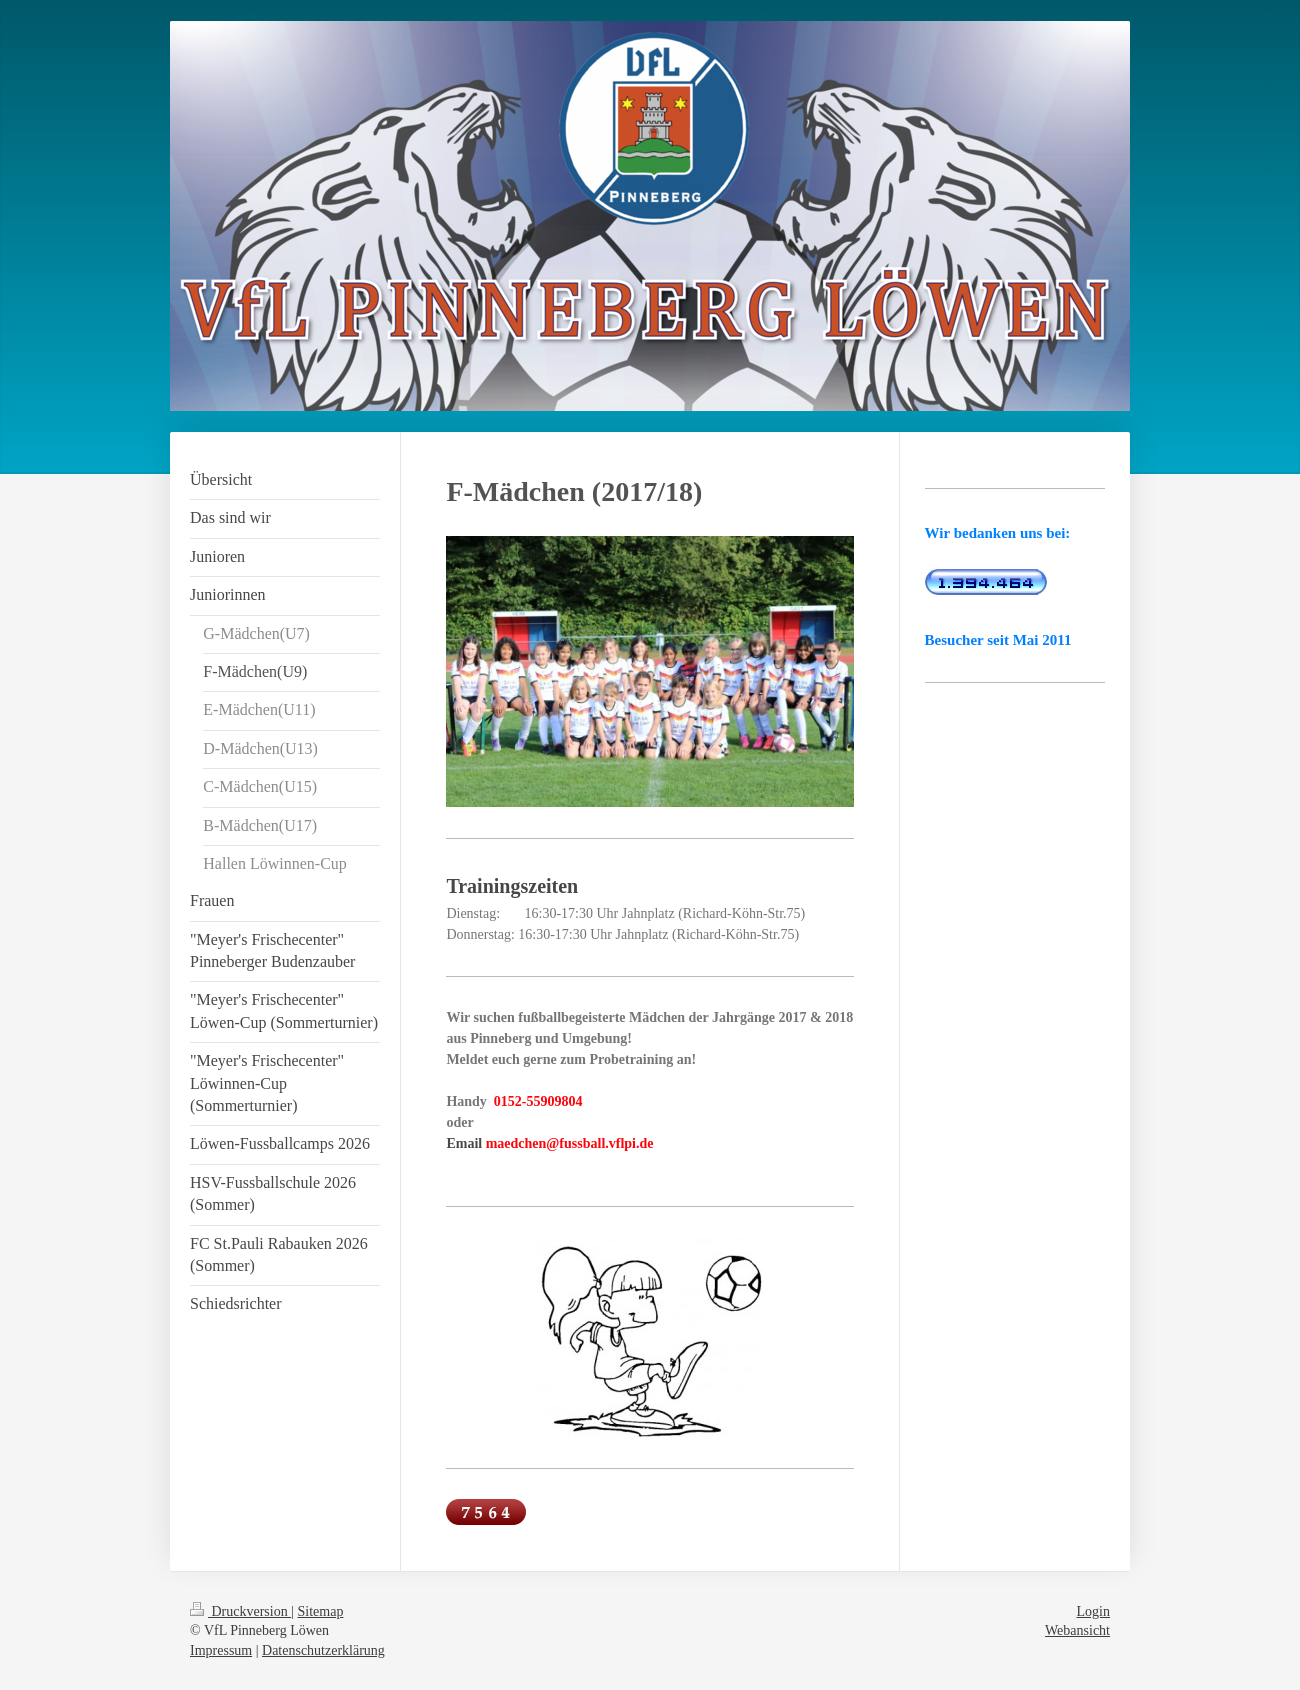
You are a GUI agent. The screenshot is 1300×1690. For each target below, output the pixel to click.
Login (1093, 1611)
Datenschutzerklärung (323, 1650)
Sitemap (321, 1611)
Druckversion (240, 1611)
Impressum (221, 1650)
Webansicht (1077, 1630)
